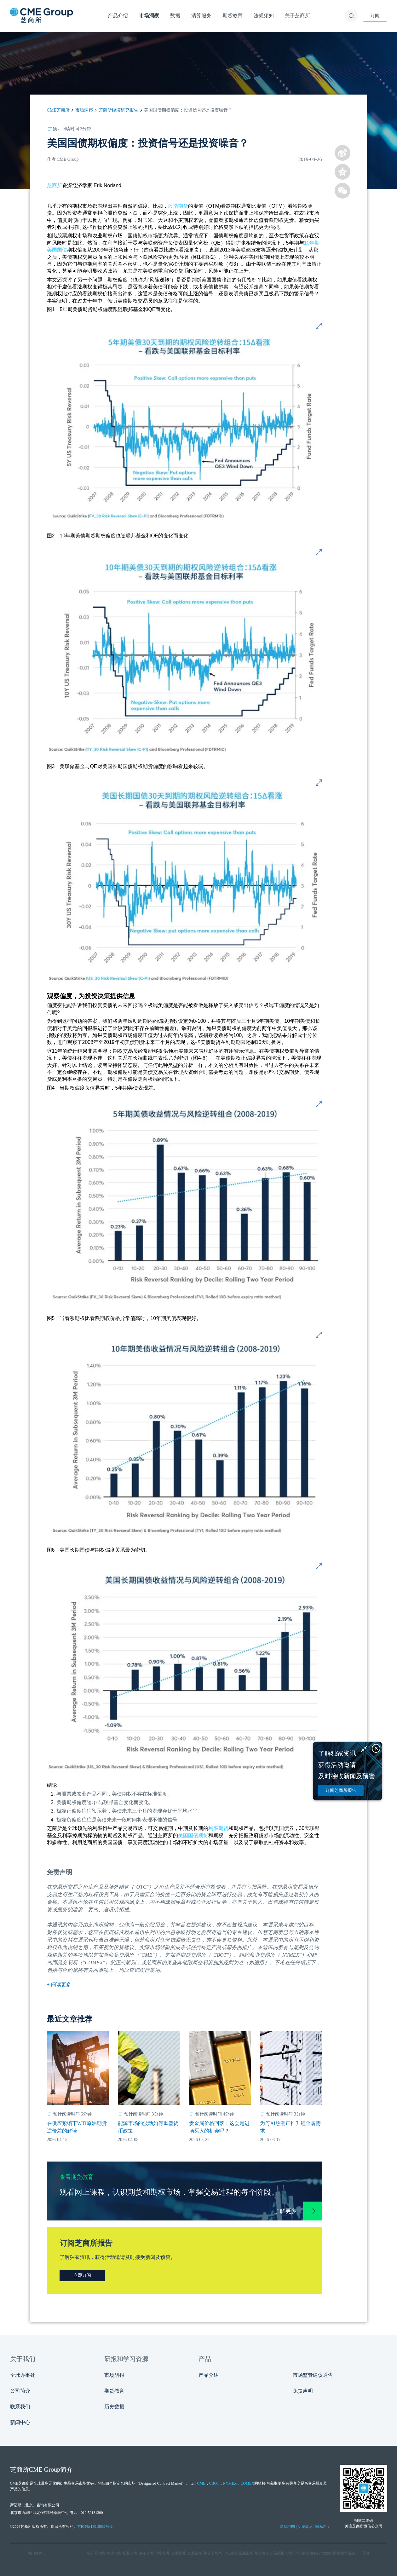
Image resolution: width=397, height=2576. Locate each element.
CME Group (44, 2469)
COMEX (247, 2483)
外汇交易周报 (273, 2553)
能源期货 (114, 2553)
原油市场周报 (249, 2553)
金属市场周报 (198, 2553)
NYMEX (230, 2483)
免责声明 (303, 2391)
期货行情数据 (320, 2553)
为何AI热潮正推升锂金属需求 (290, 2127)
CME (201, 2483)
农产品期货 (96, 2553)
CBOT (214, 2483)
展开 (366, 2553)
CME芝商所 (58, 110)
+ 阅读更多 (59, 1984)
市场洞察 (84, 110)
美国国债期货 (193, 1835)
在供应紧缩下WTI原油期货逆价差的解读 (77, 2127)
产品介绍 (208, 2375)
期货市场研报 (296, 2553)
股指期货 (178, 206)
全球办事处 (22, 2375)
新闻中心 (20, 2422)
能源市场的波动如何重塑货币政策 (148, 2127)
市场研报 (114, 2375)
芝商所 (54, 185)
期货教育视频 (344, 2553)
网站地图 (287, 2526)
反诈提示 (305, 2526)
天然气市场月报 (224, 2553)
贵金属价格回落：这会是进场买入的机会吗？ (219, 2127)
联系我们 (20, 2406)
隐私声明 (323, 2526)
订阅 (375, 15)
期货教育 (114, 2391)
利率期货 (218, 1828)
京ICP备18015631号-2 (95, 2526)
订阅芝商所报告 (340, 1790)
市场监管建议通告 (313, 2375)
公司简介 (20, 2391)
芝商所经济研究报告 (118, 110)
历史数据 (114, 2406)
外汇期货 (146, 2553)
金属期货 (178, 2553)
